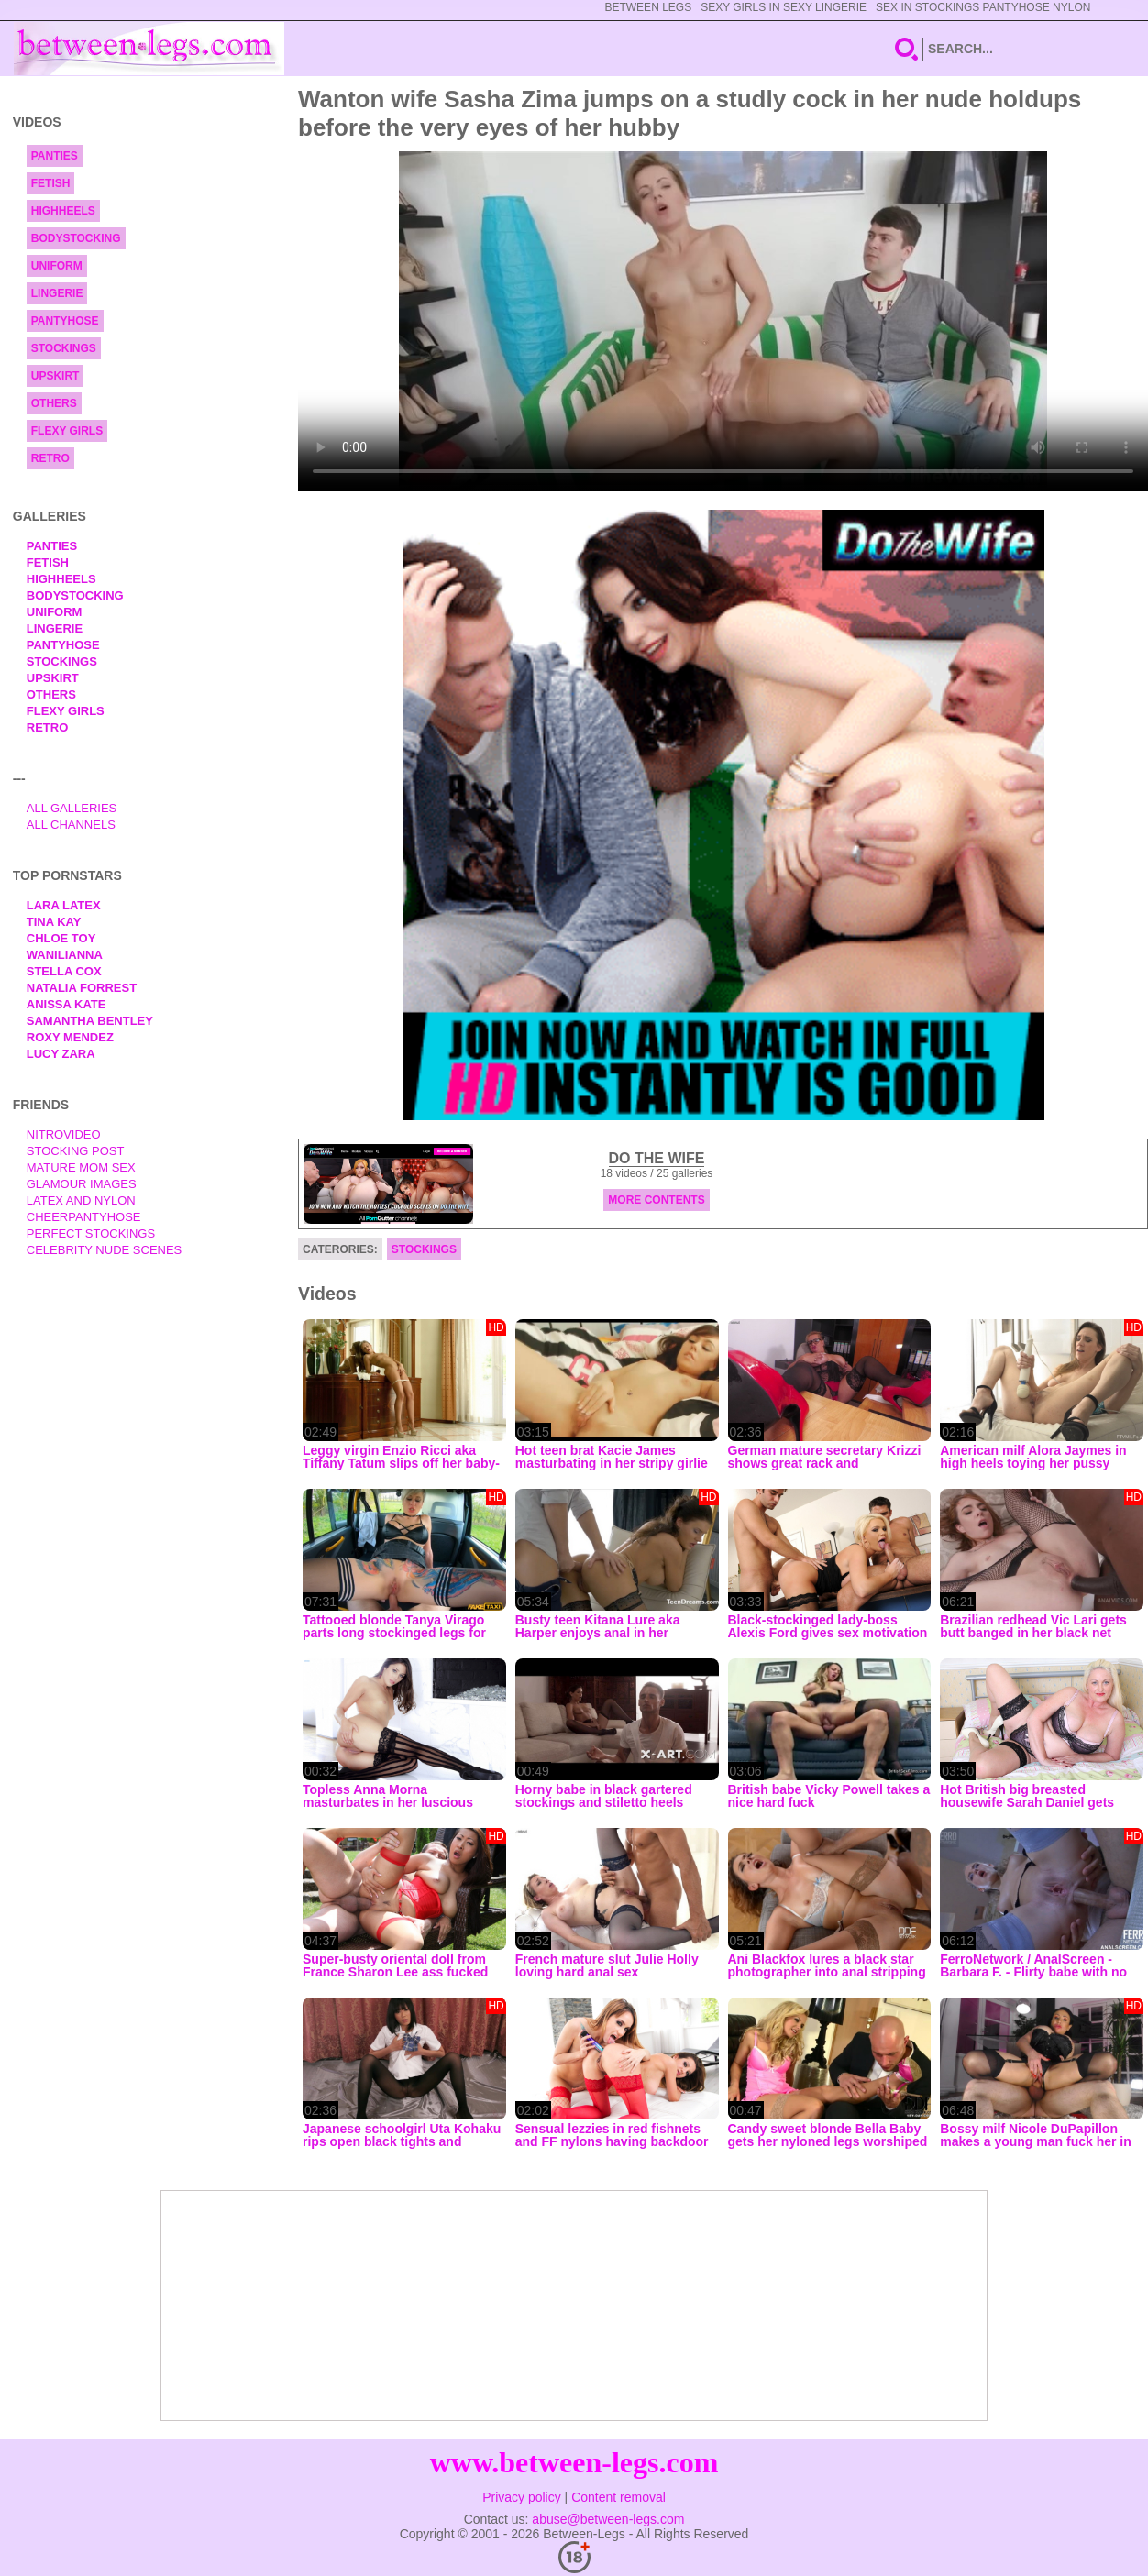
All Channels (71, 824)
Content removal (618, 2497)
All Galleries (72, 808)
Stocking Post (76, 1151)
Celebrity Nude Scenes (104, 1250)
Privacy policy (521, 2497)
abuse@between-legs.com (608, 2519)
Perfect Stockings (91, 1233)
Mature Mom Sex (81, 1167)
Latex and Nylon (81, 1200)
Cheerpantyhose (84, 1217)
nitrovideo (64, 1134)
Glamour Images (82, 1184)
